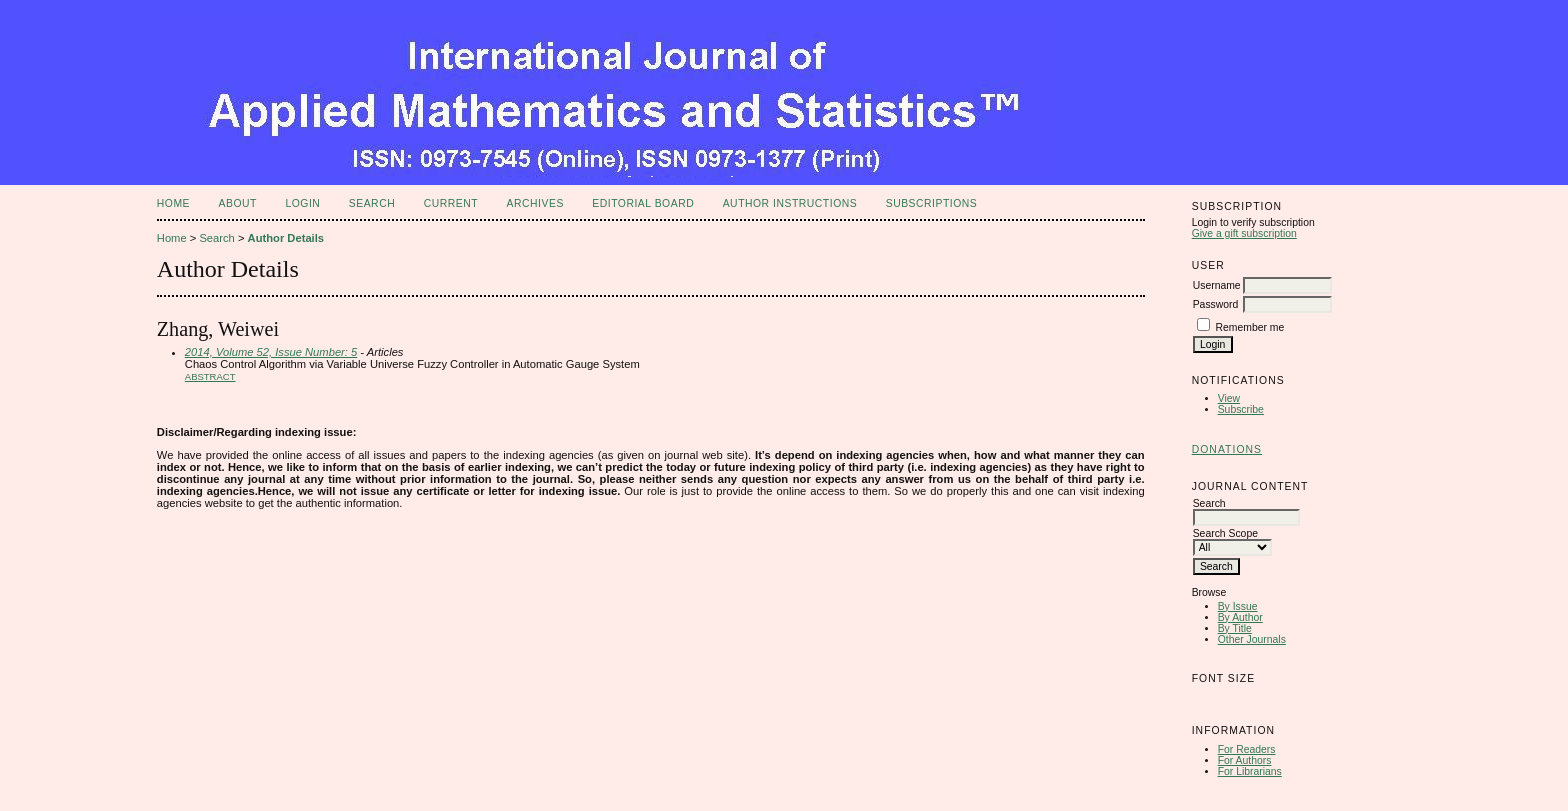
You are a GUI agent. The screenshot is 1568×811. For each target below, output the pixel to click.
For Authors (1245, 760)
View (1229, 398)
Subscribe (1241, 409)
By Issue (1238, 606)
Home (173, 203)
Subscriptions (932, 203)
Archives (535, 203)
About (238, 203)
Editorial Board (643, 203)
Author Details (286, 238)
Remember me (1250, 327)
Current (451, 203)
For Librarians (1250, 771)
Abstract (210, 376)
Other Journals (1252, 639)
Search (372, 203)
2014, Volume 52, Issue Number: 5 (271, 352)
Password (1216, 304)
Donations (1227, 449)
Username (1217, 285)
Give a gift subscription (1244, 233)
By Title (1235, 628)
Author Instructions (790, 203)
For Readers (1247, 749)
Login (302, 203)
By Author (1240, 617)
